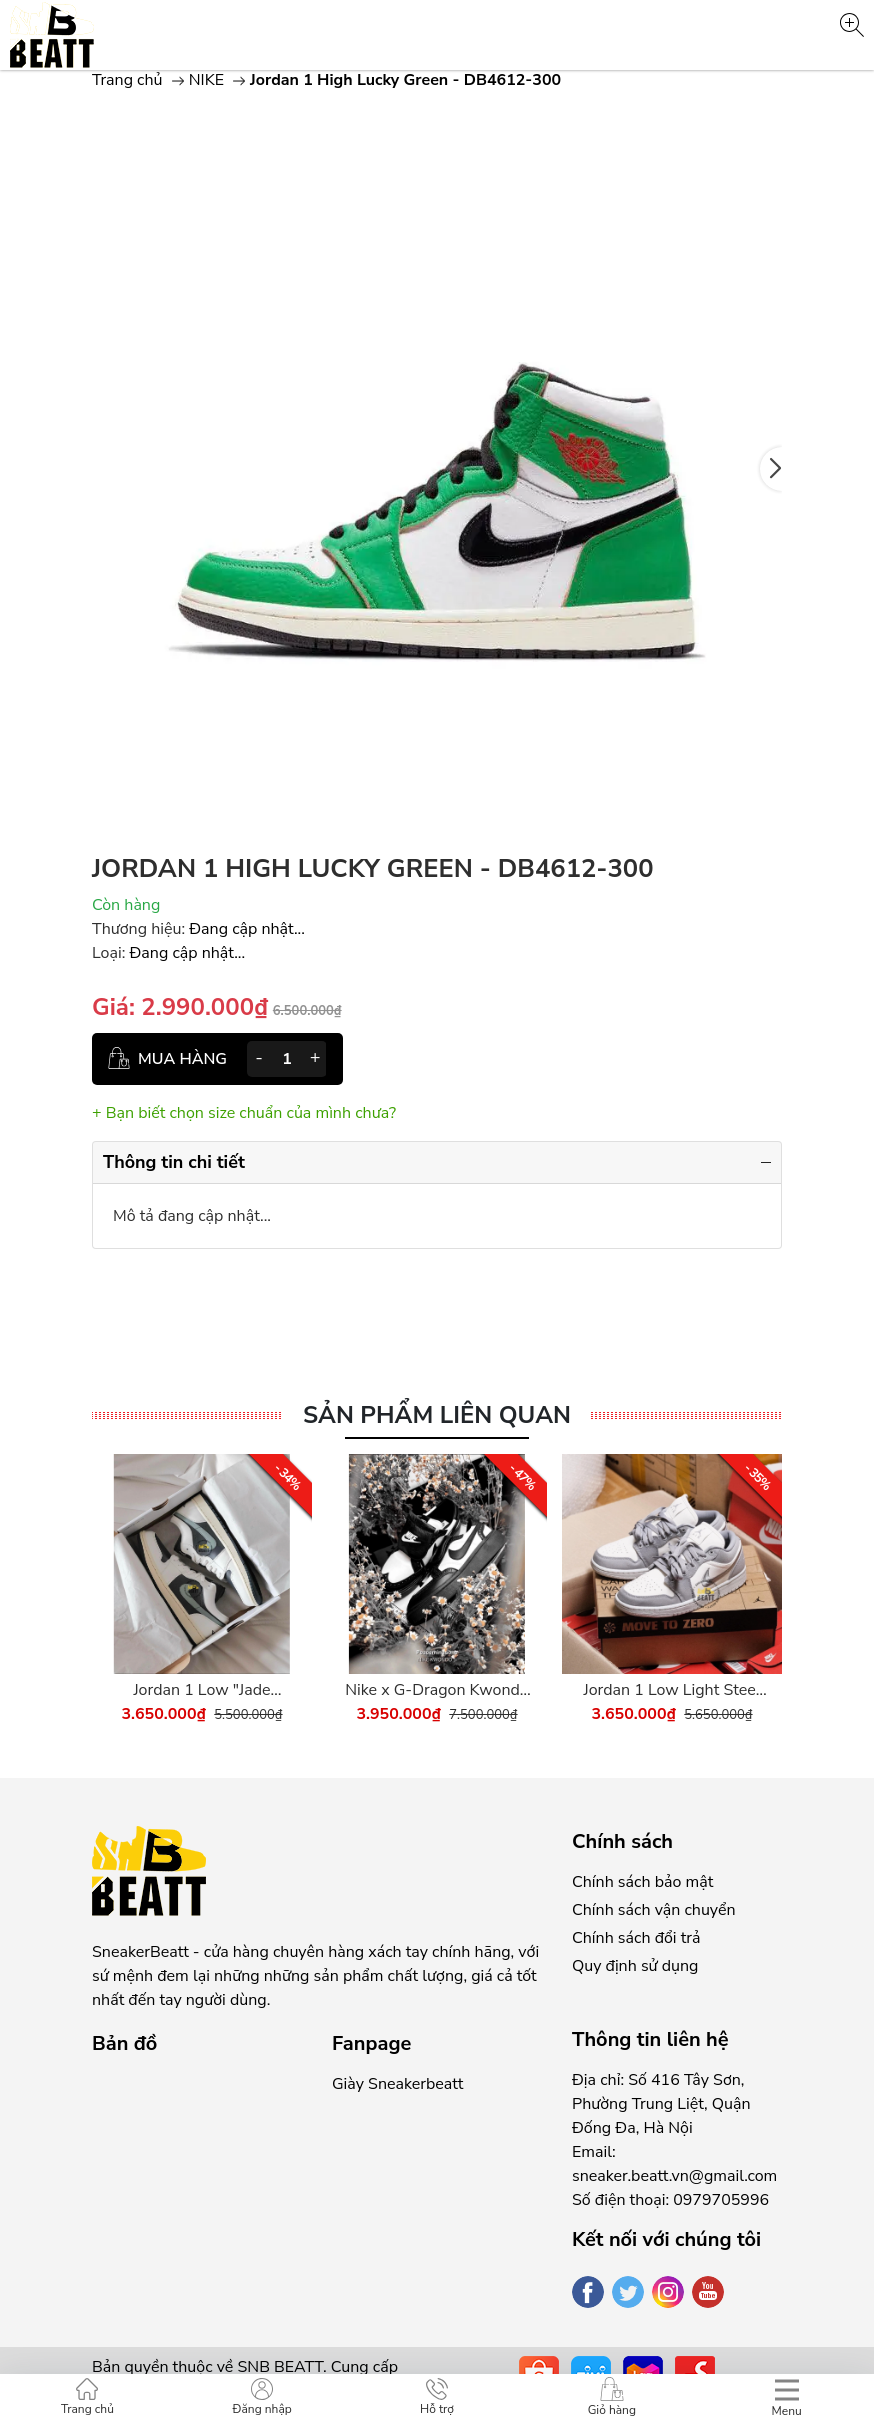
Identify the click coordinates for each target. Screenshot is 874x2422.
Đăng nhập (262, 2397)
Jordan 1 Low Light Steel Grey (671, 1690)
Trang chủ (127, 80)
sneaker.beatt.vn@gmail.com (674, 2176)
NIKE (206, 80)
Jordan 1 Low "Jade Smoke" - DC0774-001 (202, 1690)
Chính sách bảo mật (642, 1882)
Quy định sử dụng (635, 1966)
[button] (771, 469)
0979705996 (721, 2200)
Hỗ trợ (437, 2397)
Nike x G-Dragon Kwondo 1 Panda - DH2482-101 (436, 1690)
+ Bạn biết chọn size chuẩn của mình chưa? (244, 1113)
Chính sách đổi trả (636, 1938)
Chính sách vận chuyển (654, 1910)
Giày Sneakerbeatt (397, 2084)
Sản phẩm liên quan (437, 1415)
